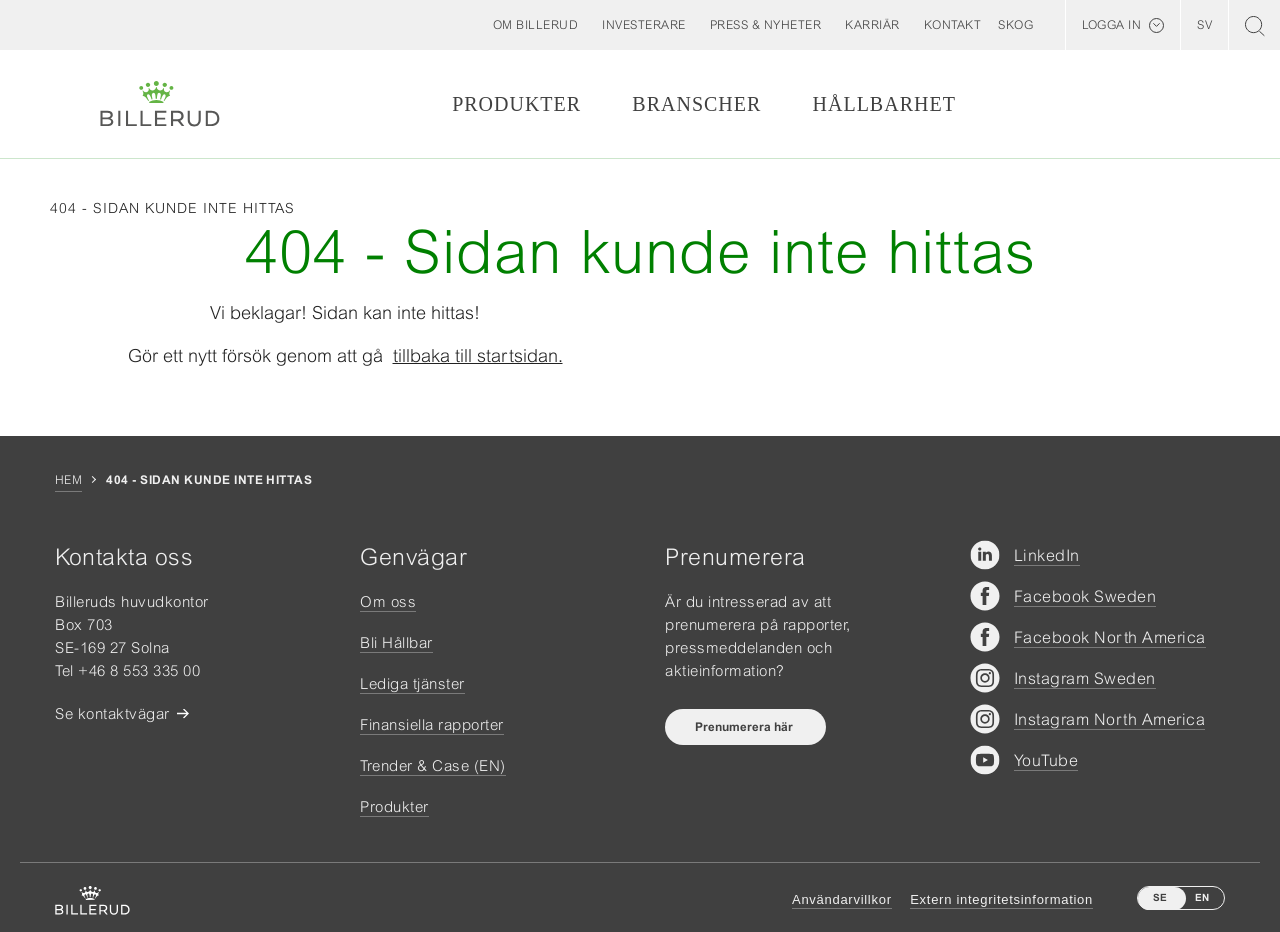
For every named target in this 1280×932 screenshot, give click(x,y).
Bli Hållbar (396, 642)
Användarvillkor (842, 899)
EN (1202, 897)
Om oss (388, 601)
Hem (68, 480)
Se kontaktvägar (112, 713)
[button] (536, 25)
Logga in (1111, 25)
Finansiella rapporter (432, 724)
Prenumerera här (745, 727)
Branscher (696, 104)
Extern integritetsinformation (1001, 899)
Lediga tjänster (412, 683)
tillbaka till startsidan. (478, 355)
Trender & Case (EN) (433, 765)
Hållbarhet (884, 104)
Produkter (516, 104)
